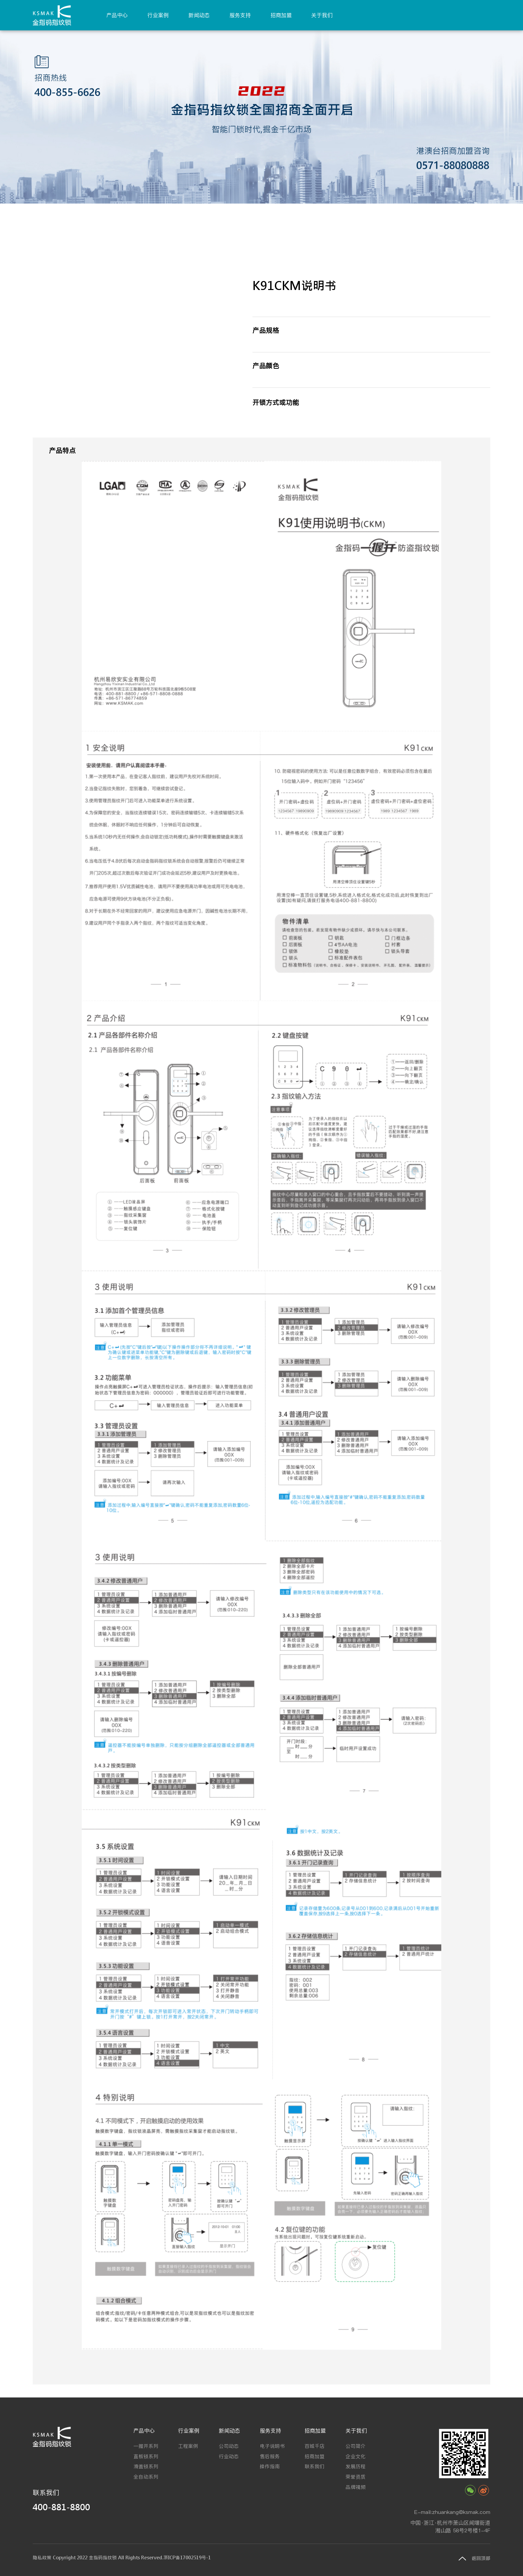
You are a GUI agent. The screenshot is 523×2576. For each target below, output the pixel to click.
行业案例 (158, 15)
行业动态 (229, 2456)
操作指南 (270, 2466)
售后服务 (270, 2456)
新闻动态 (199, 15)
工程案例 (188, 2446)
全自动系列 (145, 2476)
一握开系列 (145, 2446)
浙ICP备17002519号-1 (187, 2558)
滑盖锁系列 (145, 2466)
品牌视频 (356, 2487)
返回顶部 (481, 2558)
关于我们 (322, 15)
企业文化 (356, 2456)
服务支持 (240, 15)
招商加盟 (281, 15)
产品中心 (117, 15)
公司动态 (229, 2446)
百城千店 (315, 2446)
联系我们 (315, 2466)
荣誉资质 (356, 2476)
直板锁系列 (145, 2456)
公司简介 (356, 2446)
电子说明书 (272, 2446)
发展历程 (356, 2466)
